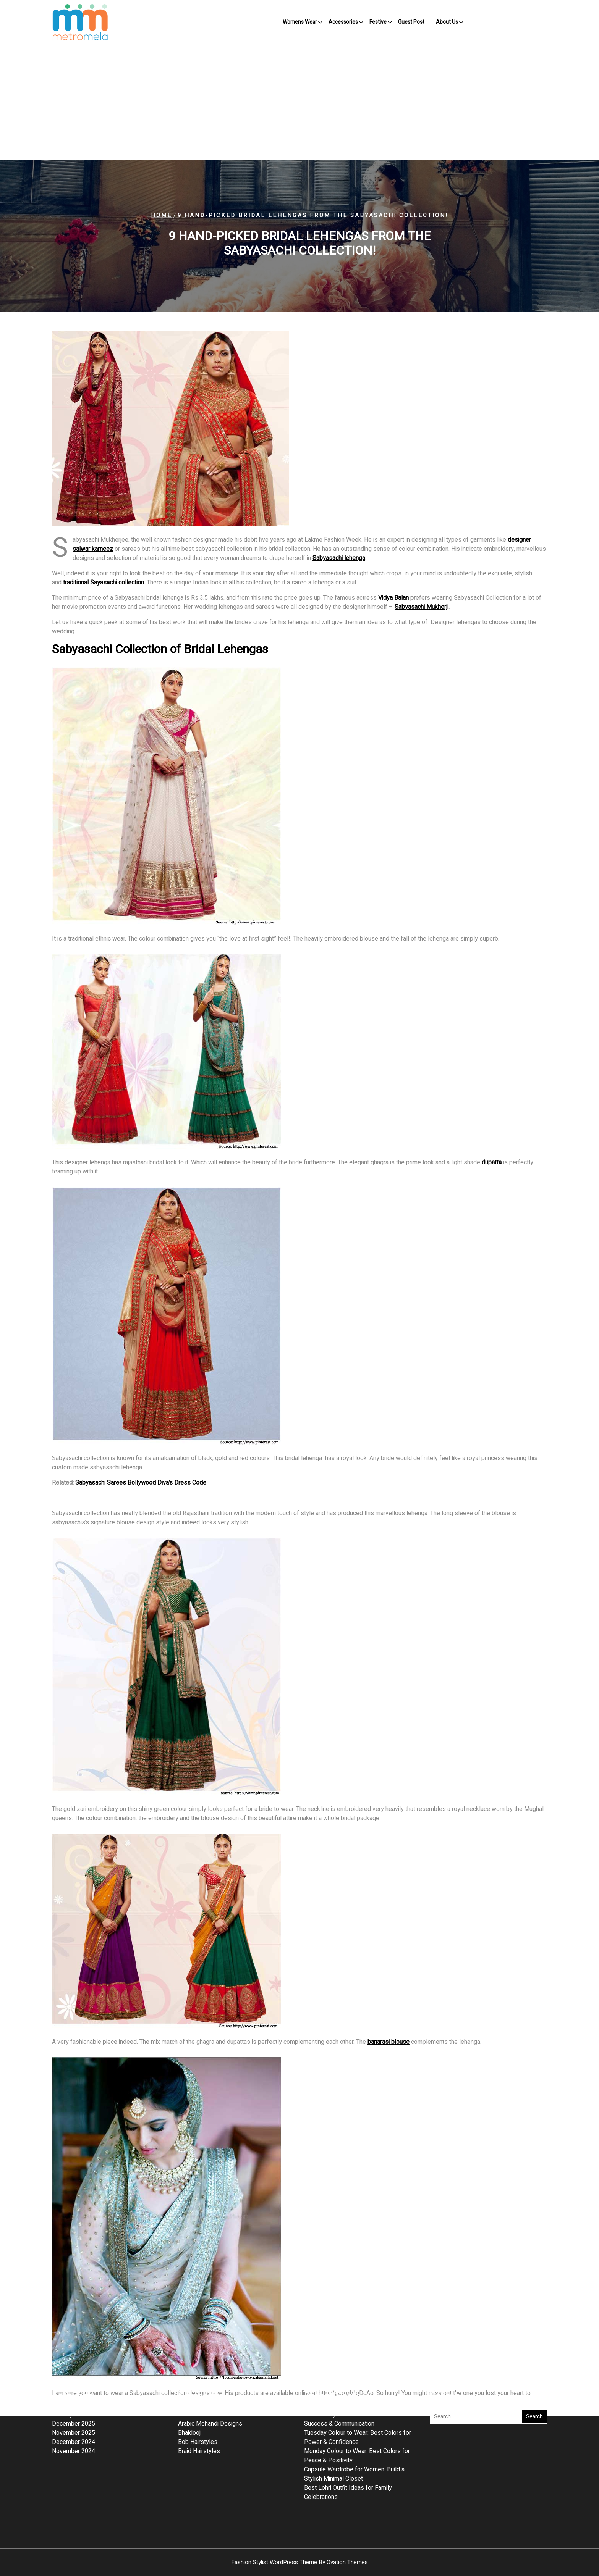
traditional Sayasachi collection (103, 582)
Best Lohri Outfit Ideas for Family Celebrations (348, 2428)
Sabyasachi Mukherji (421, 607)
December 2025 (73, 2359)
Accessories (343, 22)
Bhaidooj (189, 2368)
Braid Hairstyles (199, 2386)
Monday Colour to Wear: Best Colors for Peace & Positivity (357, 2391)
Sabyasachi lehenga (338, 558)
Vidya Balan (393, 597)
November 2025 (73, 2368)
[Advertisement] (299, 102)
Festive (378, 22)
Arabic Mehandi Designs (210, 2359)
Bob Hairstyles (197, 2377)
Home (161, 215)
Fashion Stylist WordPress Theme (299, 2562)
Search (534, 2352)
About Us (447, 22)
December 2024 (73, 2377)
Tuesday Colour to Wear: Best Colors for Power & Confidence (357, 2373)
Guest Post (411, 22)
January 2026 (70, 2350)
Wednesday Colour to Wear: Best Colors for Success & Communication (362, 2354)
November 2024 (73, 2386)
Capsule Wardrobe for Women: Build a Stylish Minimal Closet (354, 2409)
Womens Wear (300, 22)
